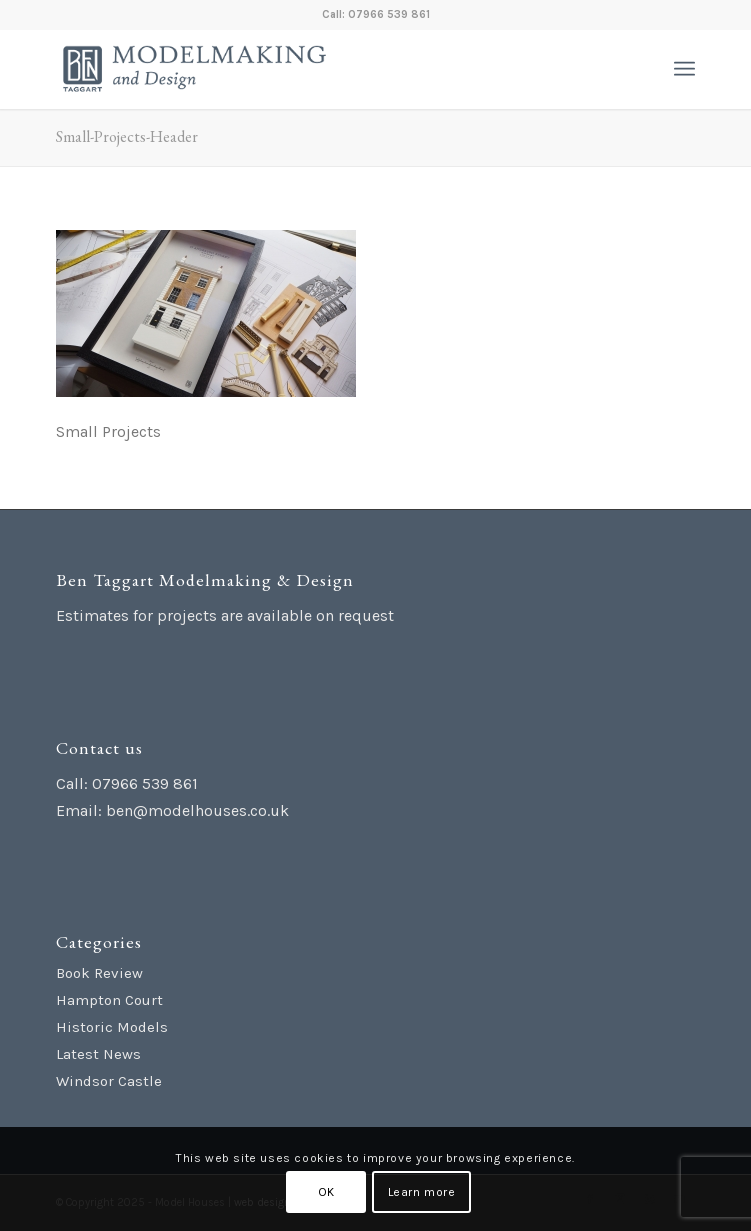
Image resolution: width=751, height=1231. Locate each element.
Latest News (98, 1054)
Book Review (99, 973)
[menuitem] (684, 69)
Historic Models (112, 1027)
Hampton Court (109, 1000)
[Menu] (684, 69)
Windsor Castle (109, 1081)
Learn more (422, 1192)
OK (326, 1192)
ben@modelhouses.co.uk (197, 810)
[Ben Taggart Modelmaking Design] (311, 69)
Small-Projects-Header (127, 136)
